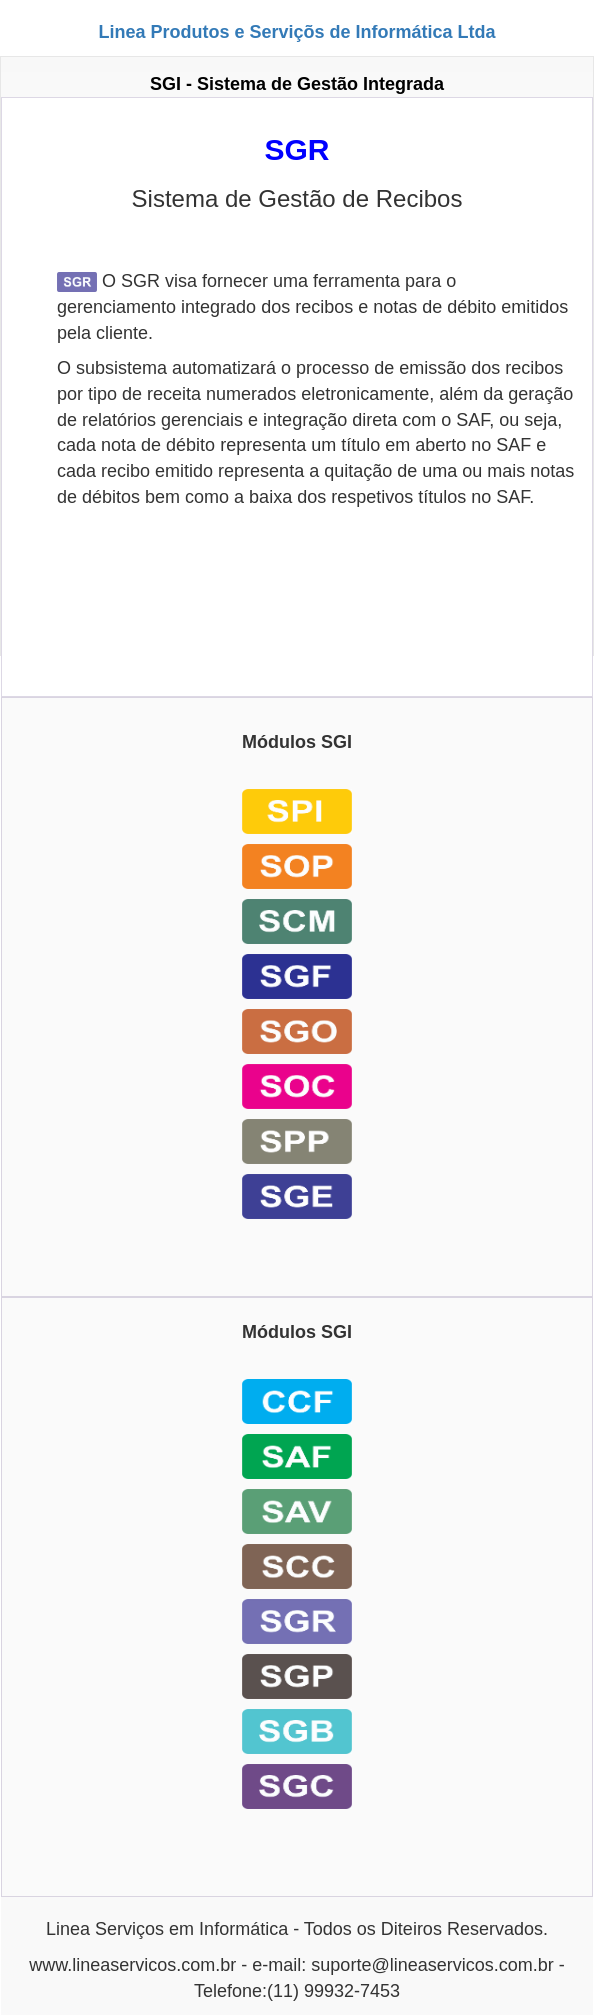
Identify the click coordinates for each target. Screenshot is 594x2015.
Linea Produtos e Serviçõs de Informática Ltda (296, 32)
